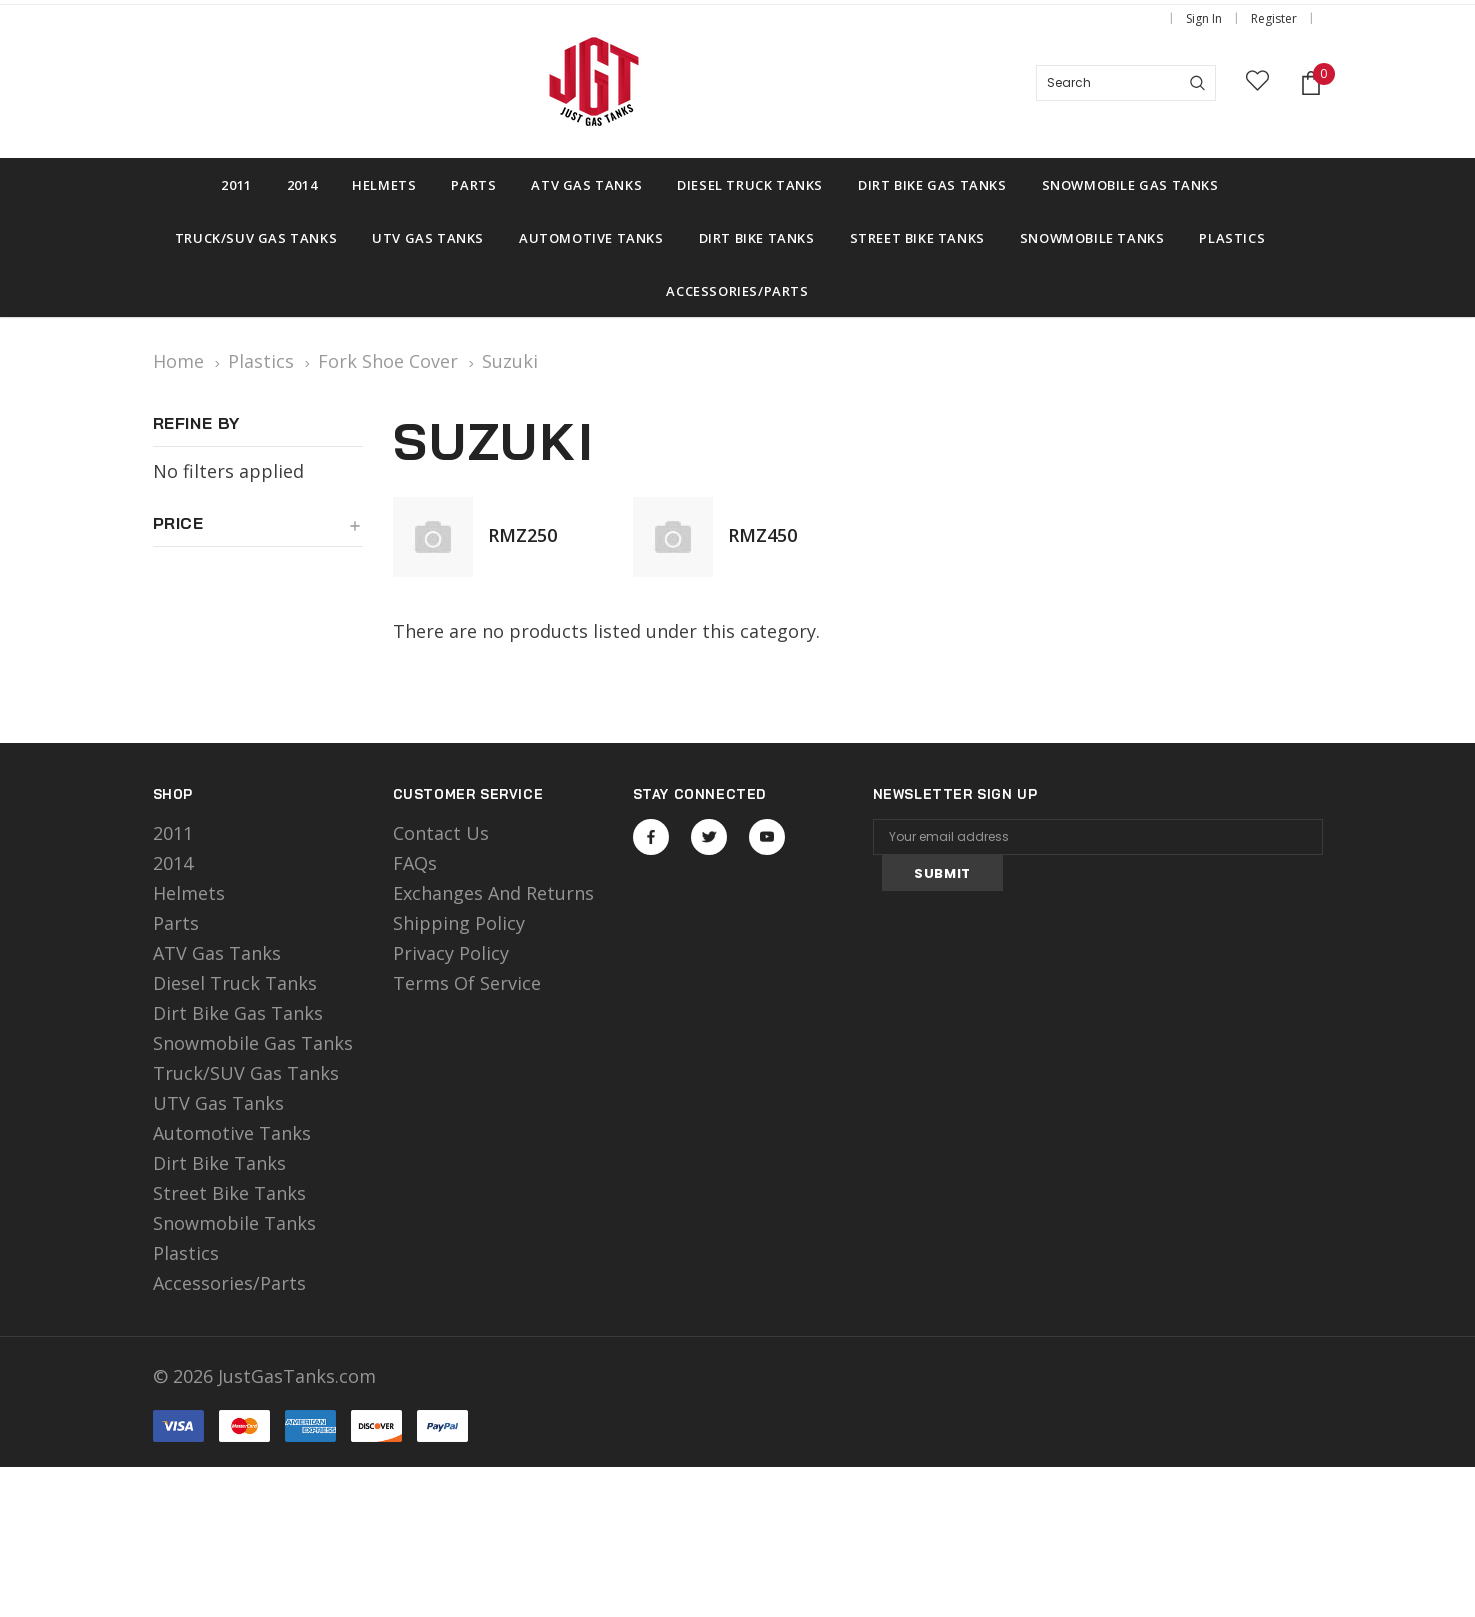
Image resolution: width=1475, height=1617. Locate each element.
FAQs (415, 863)
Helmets (189, 893)
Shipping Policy (459, 923)
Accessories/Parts (229, 1283)
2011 (173, 833)
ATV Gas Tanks (217, 953)
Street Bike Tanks (229, 1193)
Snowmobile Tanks (234, 1223)
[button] (258, 531)
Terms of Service (467, 983)
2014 (173, 863)
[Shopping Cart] (1311, 83)
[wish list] (1257, 83)
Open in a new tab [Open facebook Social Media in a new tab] (651, 837)
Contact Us (441, 833)
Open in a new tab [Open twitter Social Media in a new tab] (709, 837)
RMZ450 (762, 535)
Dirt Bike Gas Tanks (238, 1013)
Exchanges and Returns (493, 893)
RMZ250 (522, 535)
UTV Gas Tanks (218, 1103)
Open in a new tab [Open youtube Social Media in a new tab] (767, 837)
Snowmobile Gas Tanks (253, 1043)
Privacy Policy (451, 953)
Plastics (186, 1253)
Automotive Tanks (232, 1133)
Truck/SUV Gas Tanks (246, 1073)
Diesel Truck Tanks (235, 983)
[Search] (1197, 83)
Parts (176, 923)
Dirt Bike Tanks (219, 1163)
